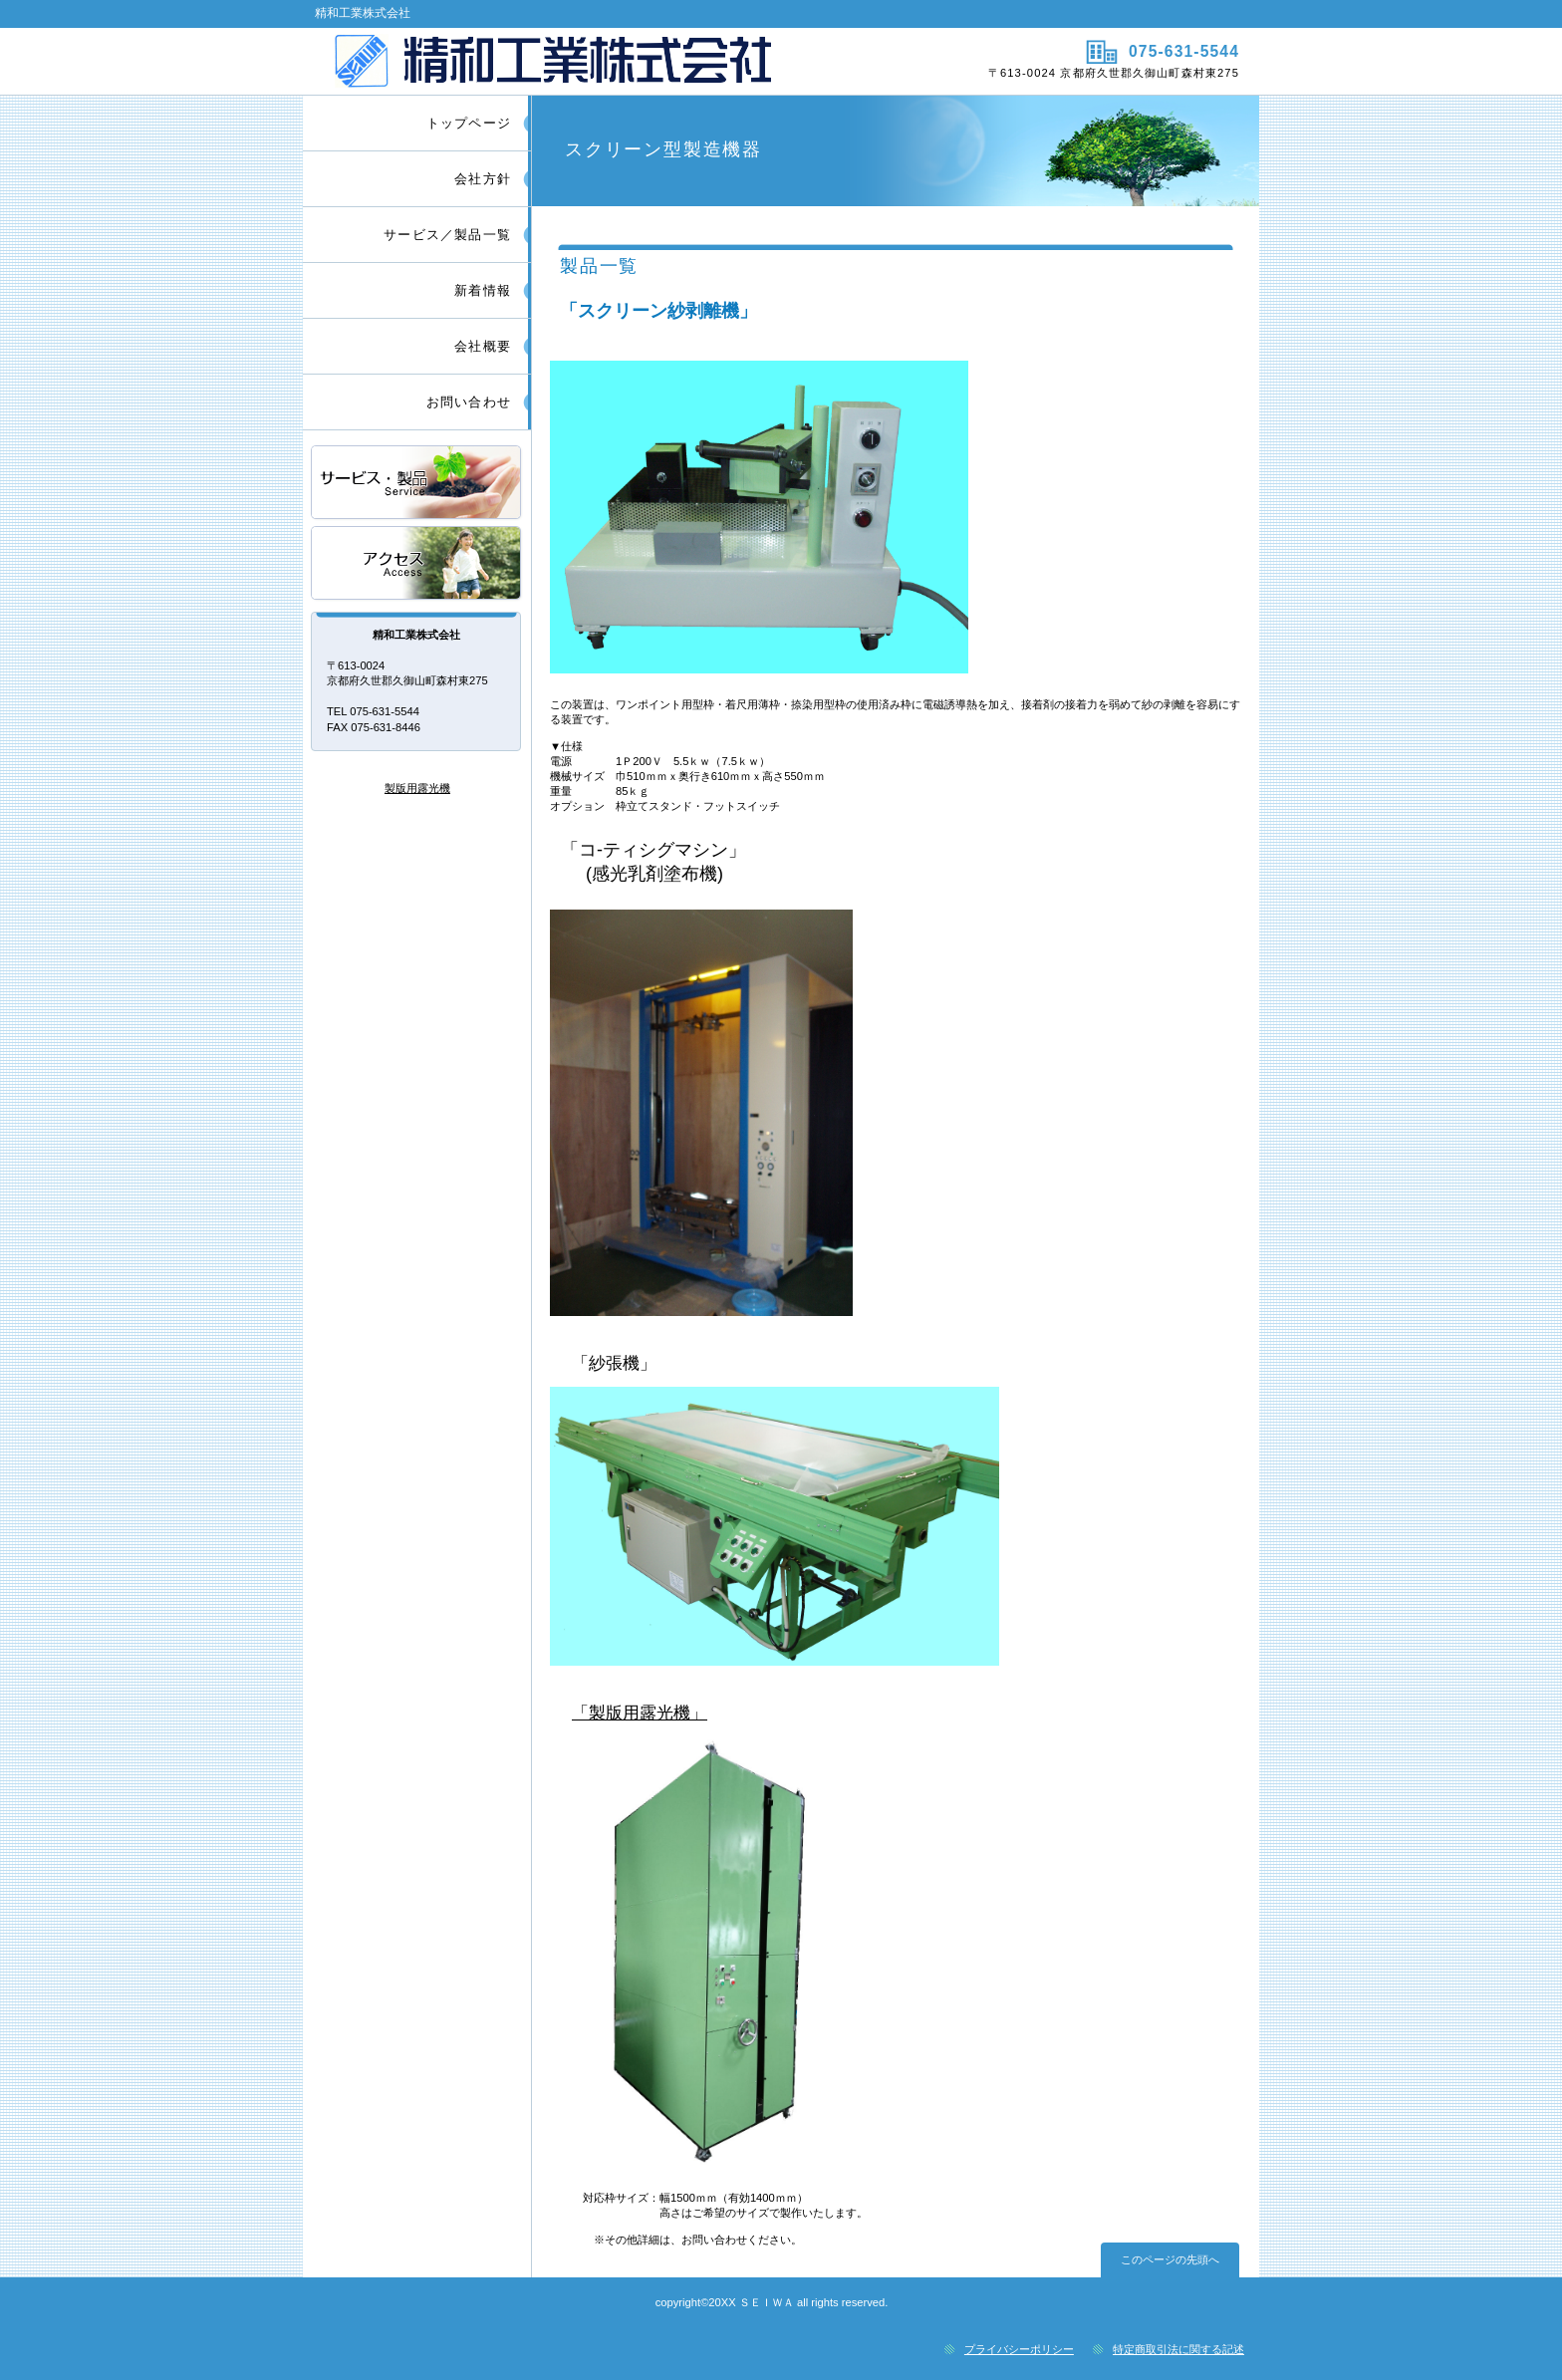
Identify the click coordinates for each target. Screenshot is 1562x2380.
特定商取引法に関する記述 (1178, 2349)
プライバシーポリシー (1019, 2349)
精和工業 (539, 61)
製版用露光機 (417, 788)
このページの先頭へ (1170, 2259)
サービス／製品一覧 (417, 483)
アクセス (417, 564)
